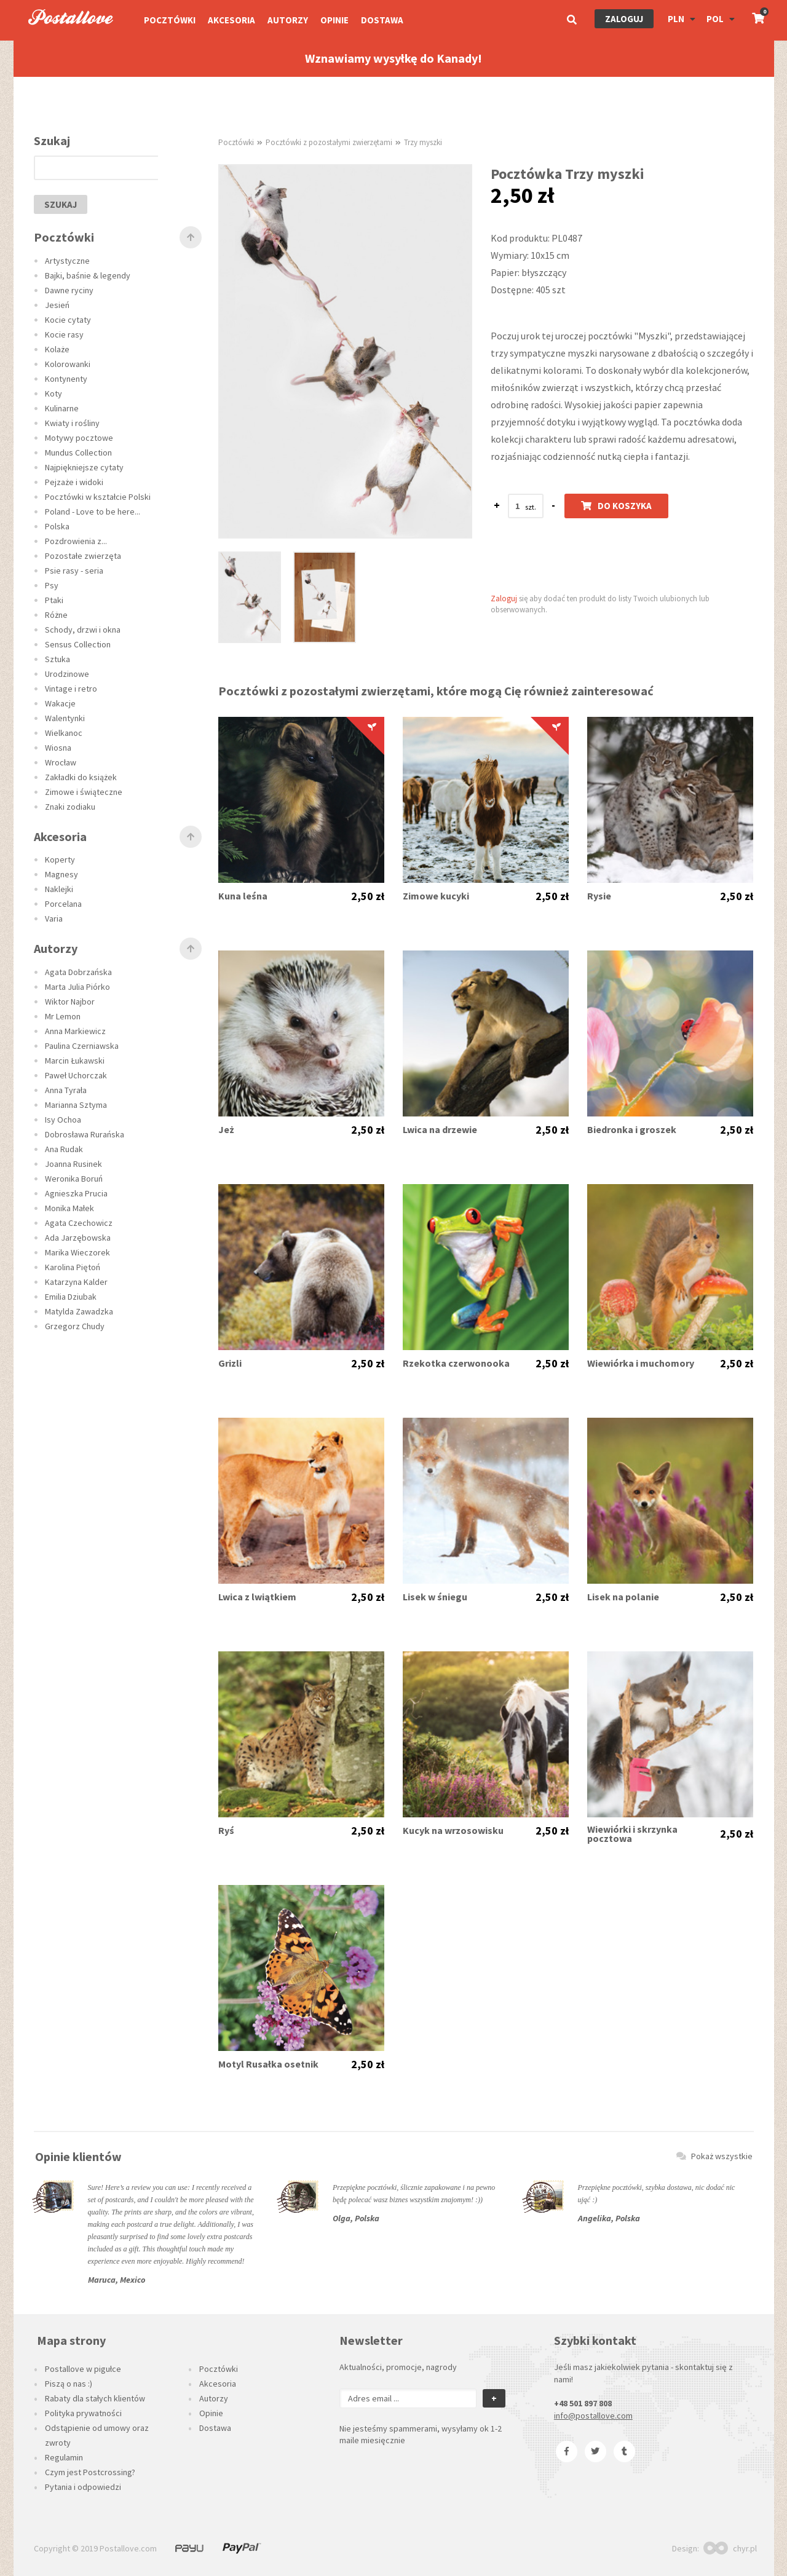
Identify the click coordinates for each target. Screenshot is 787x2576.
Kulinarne (62, 408)
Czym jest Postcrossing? (90, 2472)
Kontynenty (66, 378)
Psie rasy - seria (74, 570)
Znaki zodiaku (70, 806)
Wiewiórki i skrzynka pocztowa (632, 1834)
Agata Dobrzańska (78, 972)
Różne (56, 614)
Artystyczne (67, 260)
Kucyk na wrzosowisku (453, 1830)
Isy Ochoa (63, 1119)
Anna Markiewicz (75, 1031)
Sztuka (57, 659)
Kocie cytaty (68, 319)
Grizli (230, 1363)
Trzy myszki (423, 142)
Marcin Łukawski (75, 1060)
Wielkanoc (63, 732)
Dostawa (382, 20)
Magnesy (61, 874)
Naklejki (59, 889)
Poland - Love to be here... (92, 511)
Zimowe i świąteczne (83, 791)
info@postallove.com (593, 2415)
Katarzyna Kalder (76, 1281)
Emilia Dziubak (71, 1296)
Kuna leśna (242, 896)
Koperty (60, 859)
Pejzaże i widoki (74, 482)
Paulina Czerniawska (82, 1045)
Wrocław (60, 762)
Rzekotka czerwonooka (456, 1363)
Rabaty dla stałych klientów (95, 2398)
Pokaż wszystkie (714, 2156)
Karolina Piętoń (72, 1267)
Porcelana (63, 903)
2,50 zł (367, 896)
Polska (57, 526)
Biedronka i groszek (631, 1129)
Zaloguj (624, 19)
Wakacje (60, 703)
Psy (51, 585)
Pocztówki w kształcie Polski (98, 496)
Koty (53, 393)
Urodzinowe (67, 673)
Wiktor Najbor (70, 1001)
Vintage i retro (71, 688)
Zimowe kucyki (436, 896)
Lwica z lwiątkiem (257, 1597)
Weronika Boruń (74, 1178)
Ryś (226, 1830)
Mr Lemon (63, 1016)
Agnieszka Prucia (76, 1193)
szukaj (60, 204)
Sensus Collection (78, 644)
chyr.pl (730, 2548)
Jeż (226, 1129)
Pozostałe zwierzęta (83, 555)
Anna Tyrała (66, 1090)
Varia (54, 918)
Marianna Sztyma (76, 1104)
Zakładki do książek (81, 777)
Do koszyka (616, 506)
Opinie (334, 20)
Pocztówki (170, 20)
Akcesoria (231, 20)
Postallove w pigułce (83, 2368)
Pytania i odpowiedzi (83, 2486)
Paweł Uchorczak (76, 1075)
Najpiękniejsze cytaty (84, 467)
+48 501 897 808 (583, 2403)
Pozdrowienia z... (76, 541)
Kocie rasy (64, 334)
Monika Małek (69, 1208)
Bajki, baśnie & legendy (87, 275)
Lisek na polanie (623, 1597)
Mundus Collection (78, 452)
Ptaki (54, 600)
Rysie (599, 896)
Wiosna (58, 747)
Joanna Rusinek (73, 1163)
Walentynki (65, 718)
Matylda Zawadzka (79, 1311)
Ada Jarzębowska (78, 1237)
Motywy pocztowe (79, 437)
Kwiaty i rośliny (72, 423)
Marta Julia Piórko (77, 986)
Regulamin (64, 2457)
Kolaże (57, 349)
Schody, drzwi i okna (83, 629)
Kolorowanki (67, 363)
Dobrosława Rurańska (84, 1134)
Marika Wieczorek (77, 1252)
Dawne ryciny (69, 290)
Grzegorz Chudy (75, 1326)
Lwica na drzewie (440, 1129)
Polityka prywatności (83, 2413)
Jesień (57, 304)
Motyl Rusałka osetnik (268, 2064)
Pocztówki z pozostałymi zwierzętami (329, 142)
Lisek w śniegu (435, 1597)
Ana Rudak (64, 1149)
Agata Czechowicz (79, 1222)
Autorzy (287, 20)
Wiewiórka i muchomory (640, 1363)
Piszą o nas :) (68, 2383)
